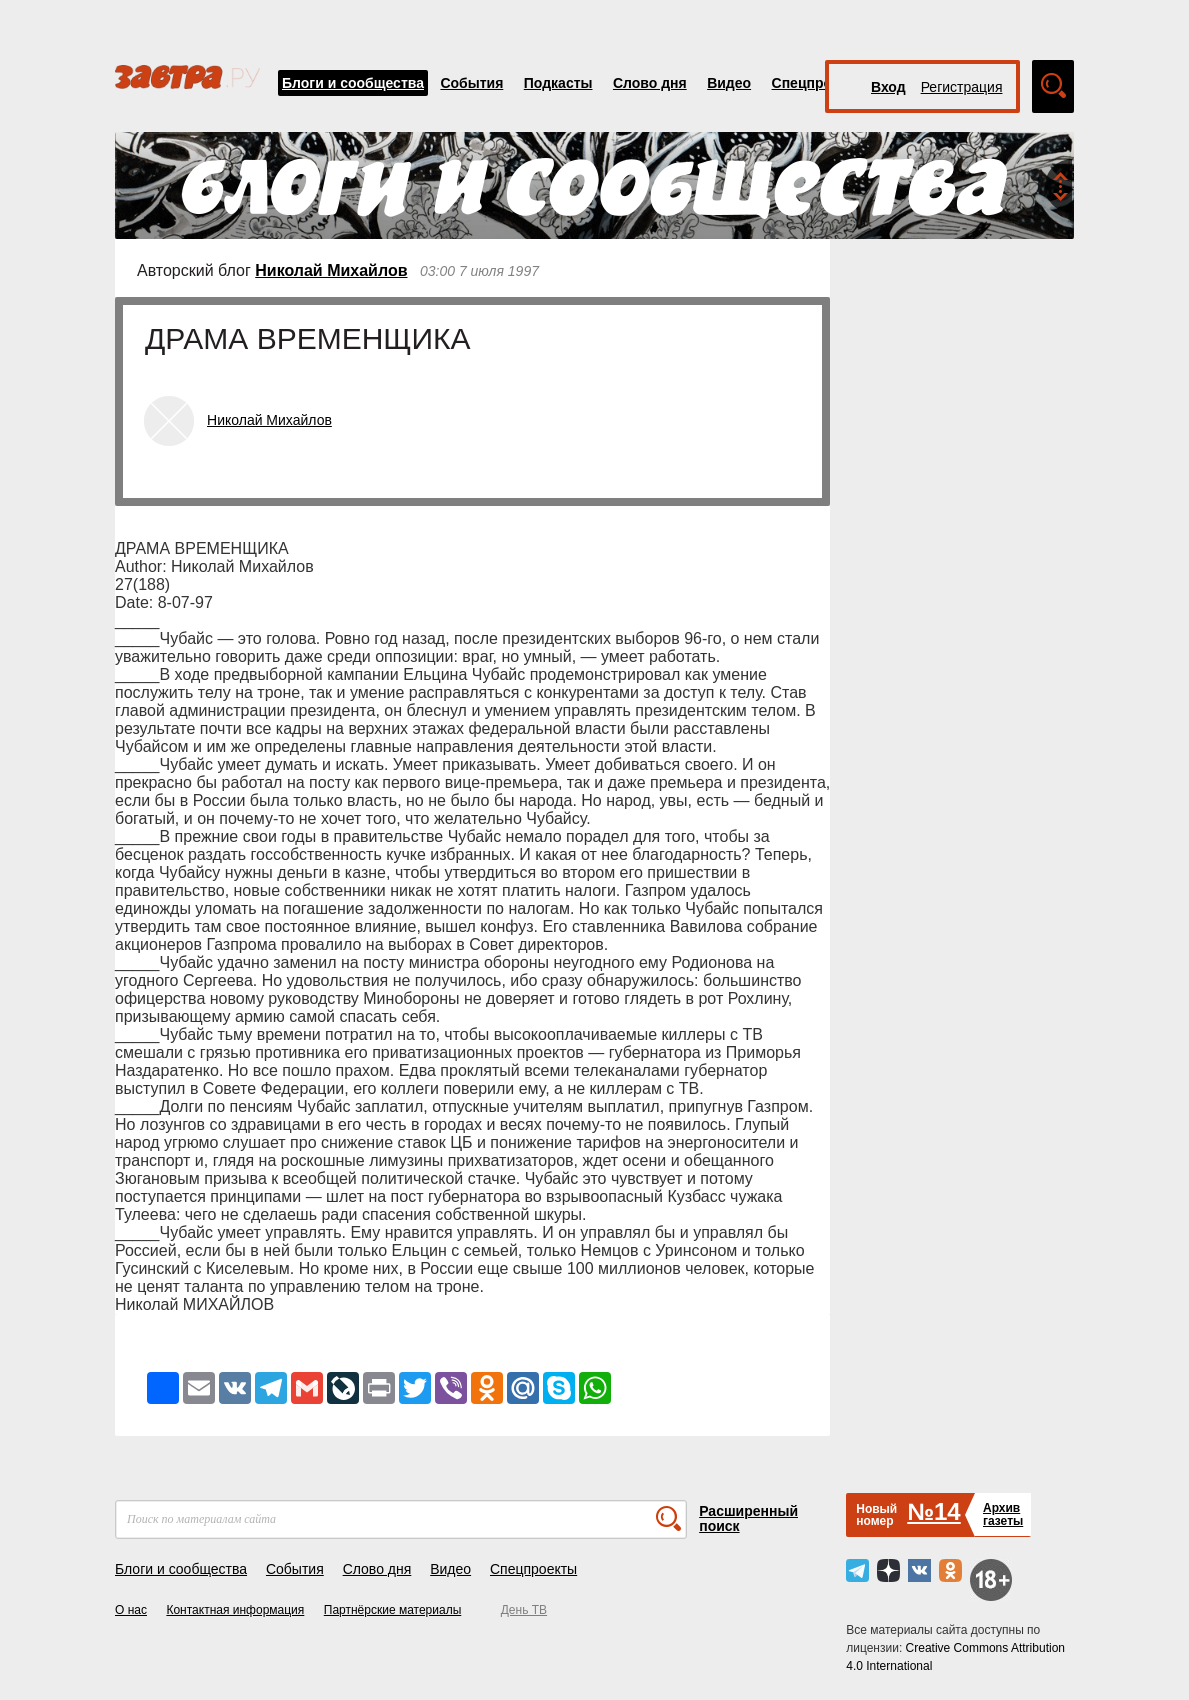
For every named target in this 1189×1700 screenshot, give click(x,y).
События (471, 83)
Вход (888, 87)
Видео (729, 83)
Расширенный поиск (748, 1518)
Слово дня (650, 83)
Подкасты (558, 83)
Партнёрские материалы (393, 1610)
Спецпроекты (819, 83)
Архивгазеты (1003, 1514)
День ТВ (524, 1610)
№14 (933, 1511)
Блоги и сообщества (353, 83)
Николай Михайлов (331, 270)
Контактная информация (235, 1610)
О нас (131, 1610)
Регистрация (962, 87)
